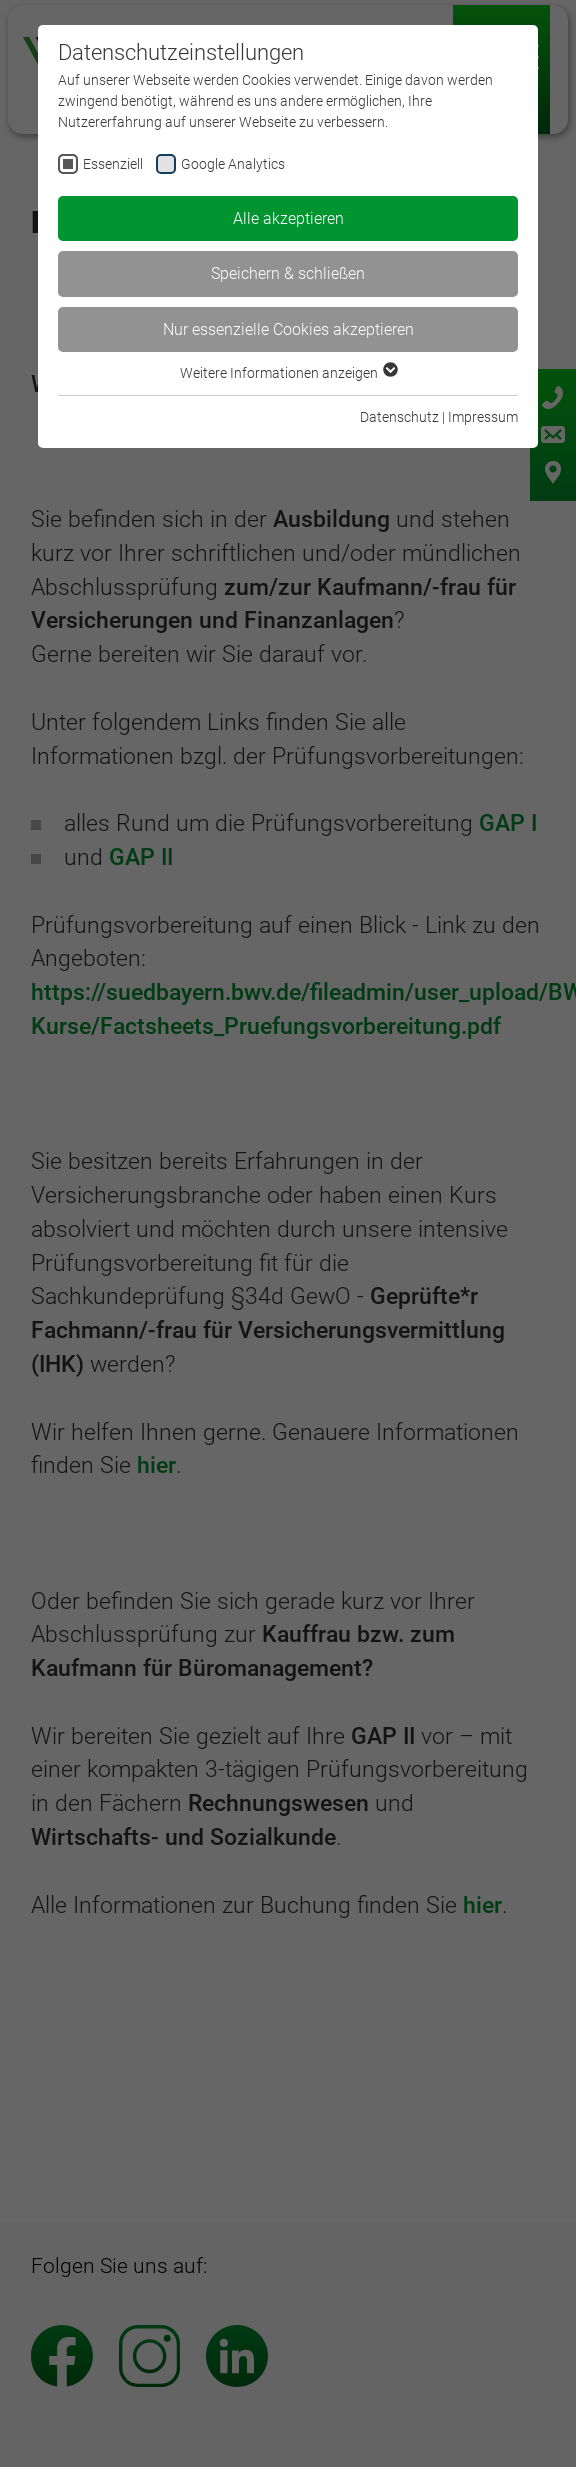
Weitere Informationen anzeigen (288, 373)
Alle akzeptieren (288, 218)
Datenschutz (399, 417)
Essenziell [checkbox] (113, 164)
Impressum (483, 417)
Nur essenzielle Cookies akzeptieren (288, 329)
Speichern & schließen (288, 273)
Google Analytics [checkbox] (233, 164)
